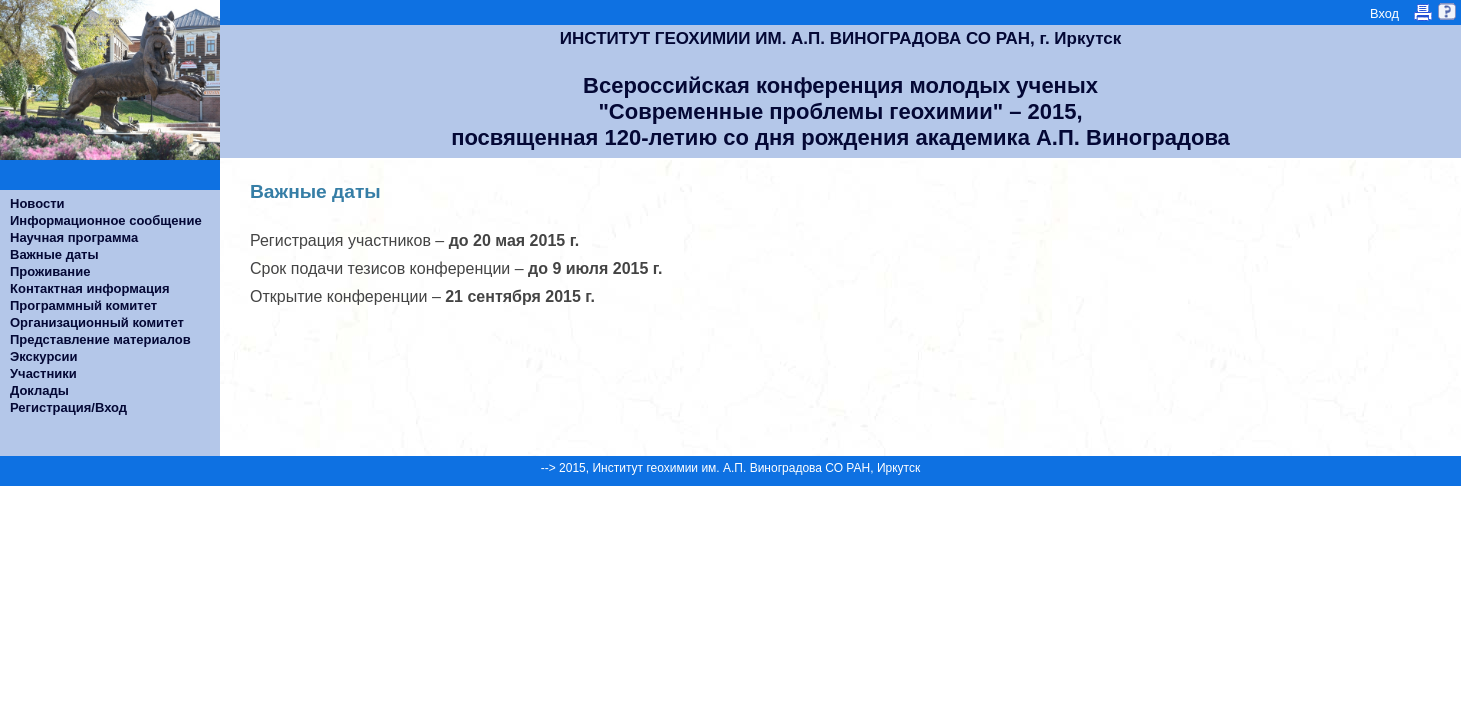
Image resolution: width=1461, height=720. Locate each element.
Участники (43, 373)
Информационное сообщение (106, 220)
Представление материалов (100, 339)
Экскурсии (44, 356)
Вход (1384, 13)
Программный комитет (83, 305)
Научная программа (74, 237)
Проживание (50, 271)
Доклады (39, 390)
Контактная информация (89, 288)
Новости (37, 203)
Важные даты (54, 254)
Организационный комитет (97, 322)
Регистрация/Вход (68, 407)
